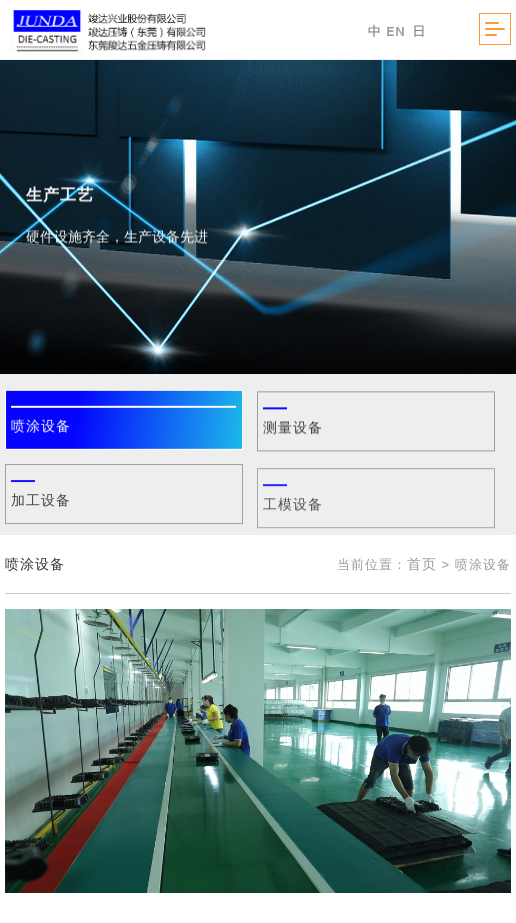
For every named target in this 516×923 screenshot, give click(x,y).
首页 (422, 564)
